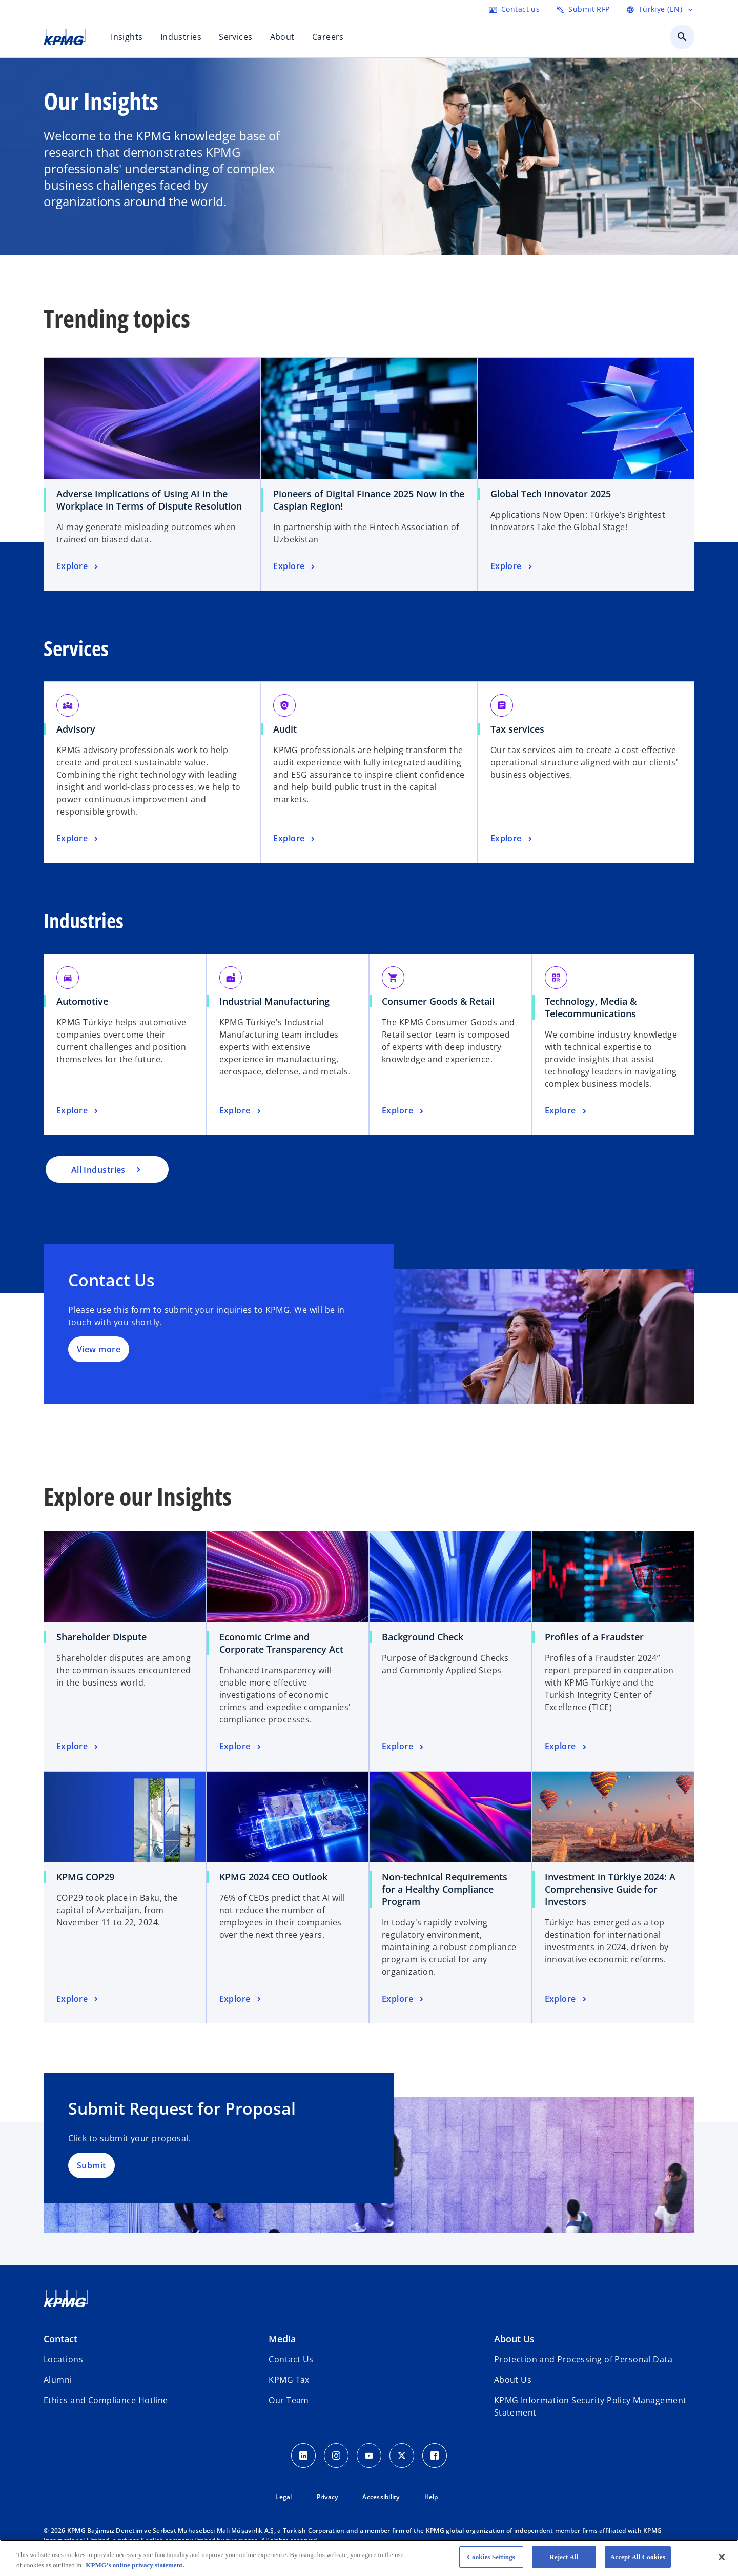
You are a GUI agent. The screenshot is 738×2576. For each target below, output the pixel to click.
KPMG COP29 (85, 1877)
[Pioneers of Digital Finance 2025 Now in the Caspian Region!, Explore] (295, 566)
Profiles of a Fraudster (594, 1637)
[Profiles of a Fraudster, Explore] (567, 1746)
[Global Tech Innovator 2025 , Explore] (512, 566)
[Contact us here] (514, 9)
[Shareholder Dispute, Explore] (78, 1746)
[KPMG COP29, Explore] (78, 1999)
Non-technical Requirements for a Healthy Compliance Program (444, 1889)
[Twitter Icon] (401, 2455)
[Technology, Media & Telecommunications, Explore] (567, 1111)
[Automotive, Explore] (78, 1111)
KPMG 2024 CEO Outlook (273, 1877)
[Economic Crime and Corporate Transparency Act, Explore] (241, 1746)
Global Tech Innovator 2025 (550, 494)
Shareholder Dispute (101, 1637)
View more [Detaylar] (98, 1349)
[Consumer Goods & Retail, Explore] (404, 1111)
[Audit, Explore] (295, 838)
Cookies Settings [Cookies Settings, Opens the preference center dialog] (491, 2557)
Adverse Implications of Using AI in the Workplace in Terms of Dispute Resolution (149, 500)
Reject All (563, 2557)
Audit (285, 729)
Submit (91, 2165)
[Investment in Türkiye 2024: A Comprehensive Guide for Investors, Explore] (567, 1999)
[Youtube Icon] (369, 2455)
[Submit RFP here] (582, 9)
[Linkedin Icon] (303, 2455)
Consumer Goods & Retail (438, 1001)
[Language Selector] (660, 9)
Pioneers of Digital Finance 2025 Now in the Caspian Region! (368, 500)
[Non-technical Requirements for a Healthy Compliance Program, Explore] (404, 1999)
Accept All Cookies (637, 2557)
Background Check (422, 1637)
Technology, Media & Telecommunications (591, 1007)
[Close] (721, 2557)
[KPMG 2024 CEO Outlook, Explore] (241, 1999)
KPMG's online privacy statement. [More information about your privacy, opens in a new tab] (135, 2565)
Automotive (82, 1001)
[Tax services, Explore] (512, 838)
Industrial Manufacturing (274, 1001)
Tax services (517, 729)
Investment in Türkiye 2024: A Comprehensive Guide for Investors (610, 1889)
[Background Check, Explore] (404, 1746)
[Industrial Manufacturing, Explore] (241, 1111)
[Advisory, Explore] (78, 838)
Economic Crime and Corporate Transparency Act (281, 1643)
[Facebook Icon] (434, 2455)
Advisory (75, 729)
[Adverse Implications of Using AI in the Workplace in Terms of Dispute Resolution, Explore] (78, 566)
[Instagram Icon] (336, 2455)
